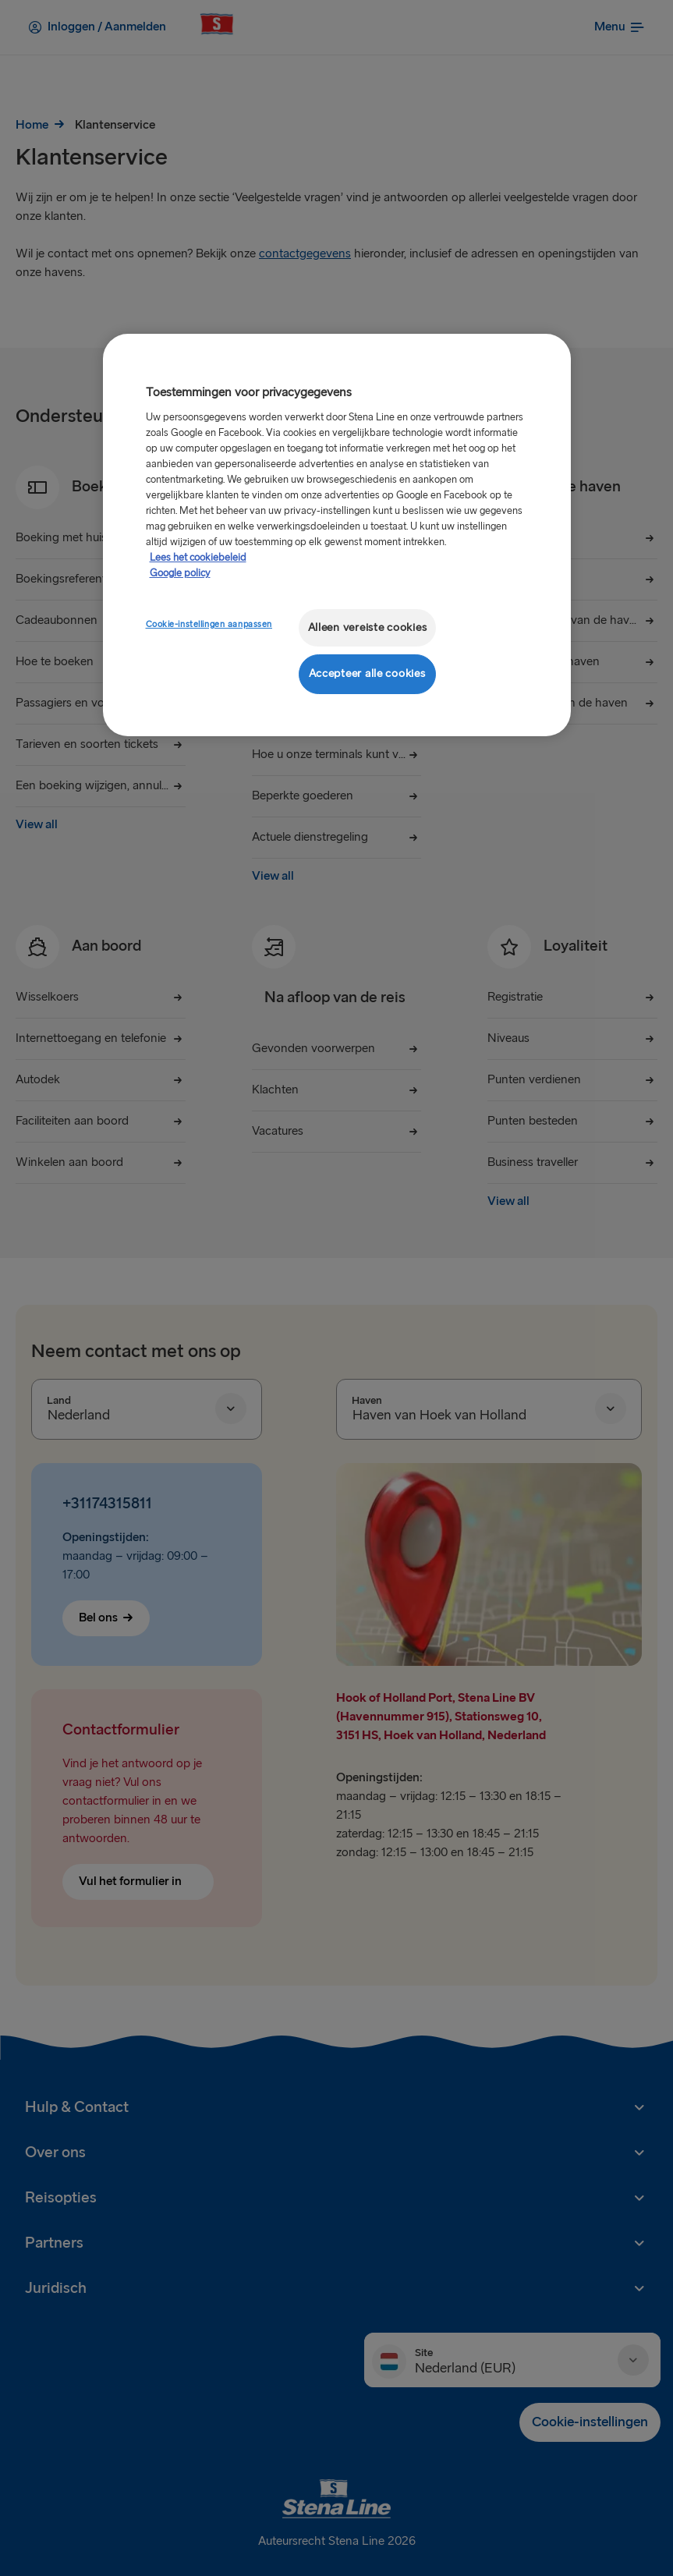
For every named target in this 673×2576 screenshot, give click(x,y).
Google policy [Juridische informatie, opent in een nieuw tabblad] (180, 573)
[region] (337, 534)
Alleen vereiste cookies (367, 627)
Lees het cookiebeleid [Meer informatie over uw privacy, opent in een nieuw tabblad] (198, 557)
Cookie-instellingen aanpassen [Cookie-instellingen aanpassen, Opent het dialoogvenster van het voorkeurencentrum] (209, 624)
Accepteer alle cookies (367, 673)
